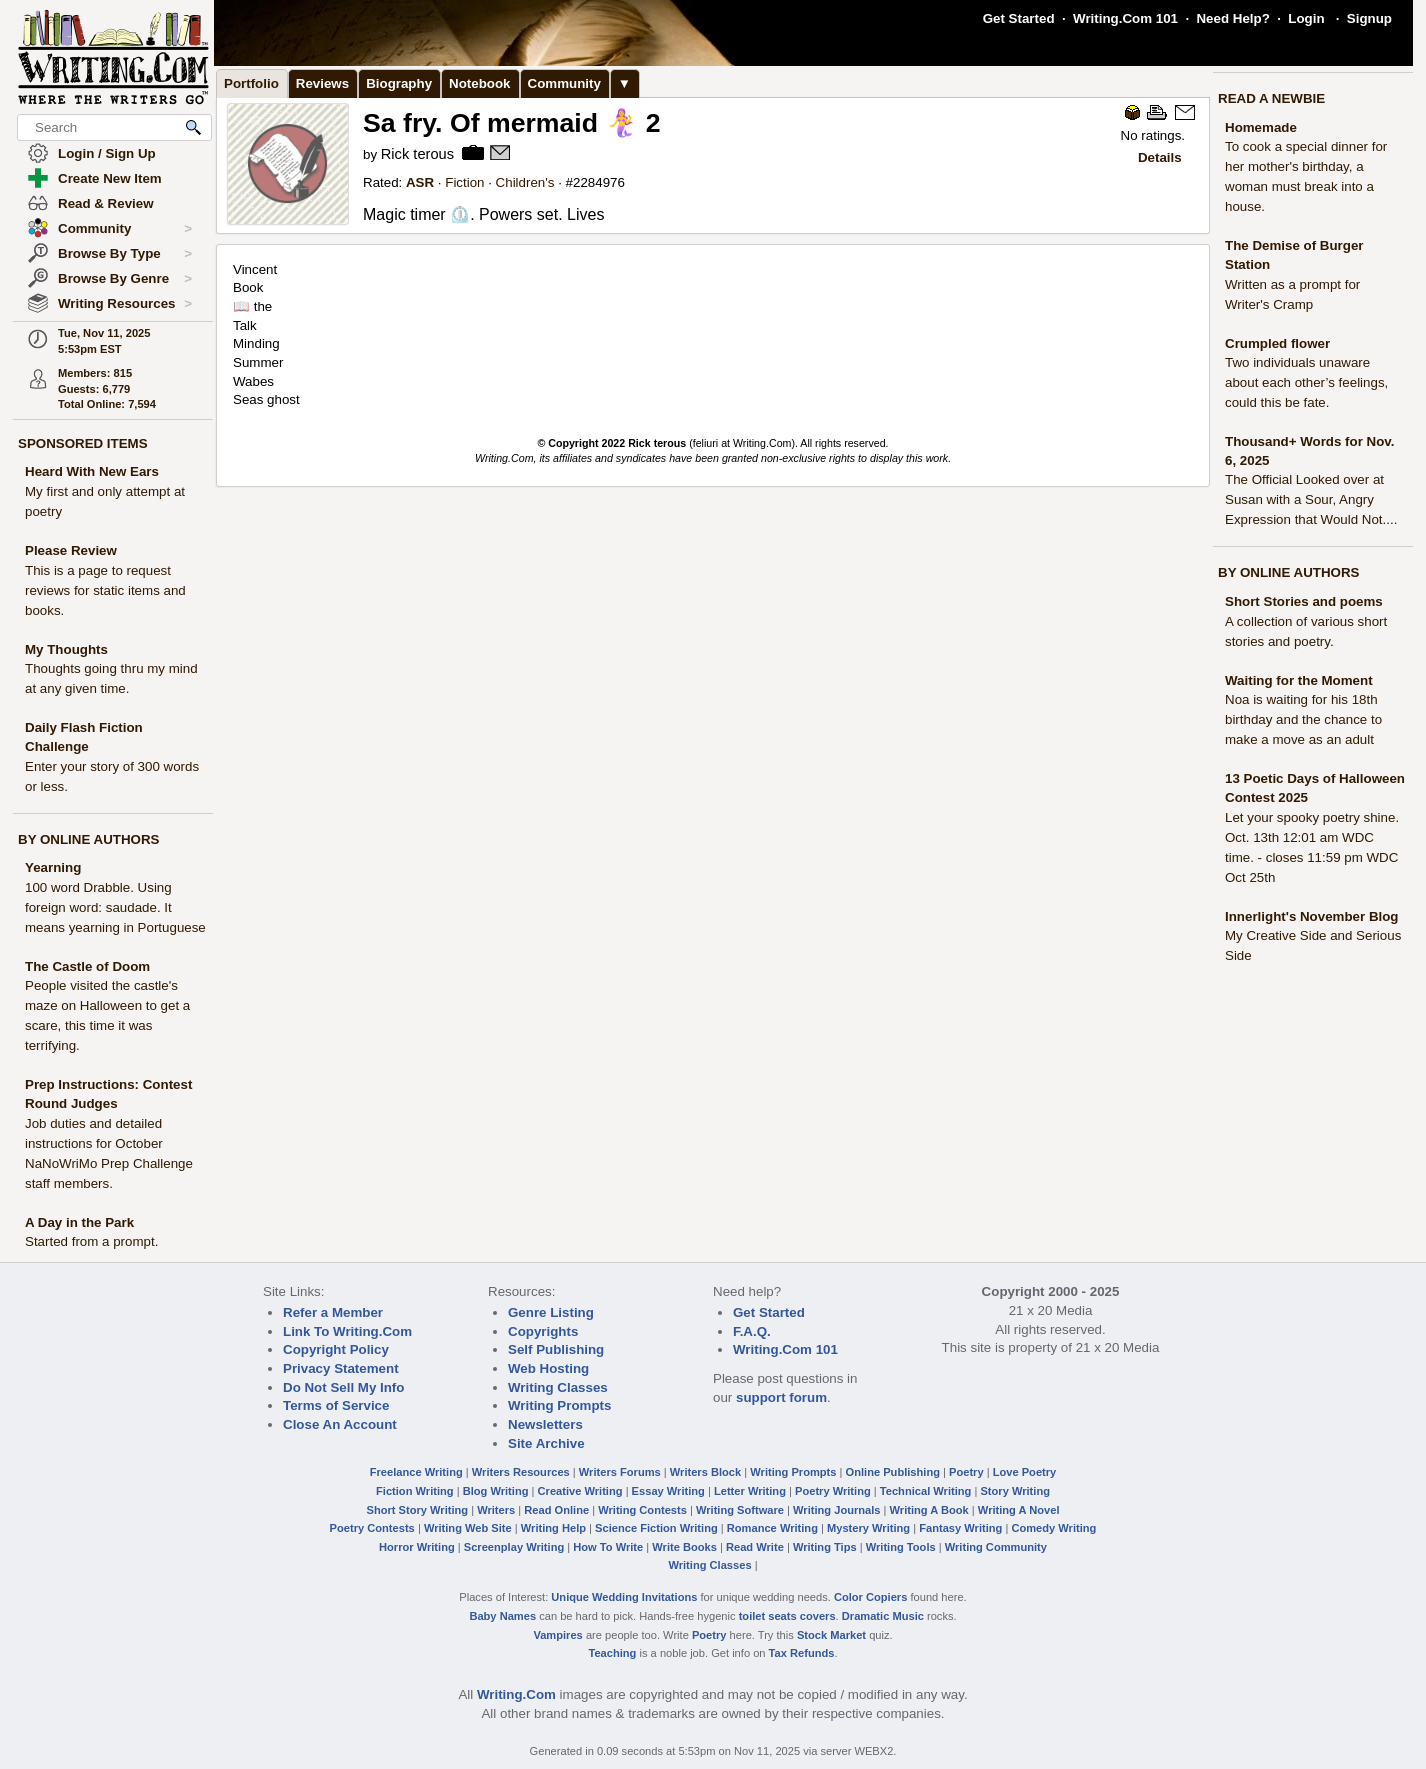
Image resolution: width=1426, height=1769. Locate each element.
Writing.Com (516, 1694)
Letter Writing (750, 1491)
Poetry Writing (833, 1491)
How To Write (608, 1547)
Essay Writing (668, 1491)
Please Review (71, 550)
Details (1160, 157)
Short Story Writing (417, 1510)
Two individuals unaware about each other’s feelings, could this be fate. (1306, 382)
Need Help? (1232, 18)
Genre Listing (551, 1312)
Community (125, 229)
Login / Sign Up (107, 153)
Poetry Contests (372, 1528)
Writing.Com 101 (1125, 18)
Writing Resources (125, 304)
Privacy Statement (341, 1368)
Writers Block (705, 1472)
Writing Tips (825, 1547)
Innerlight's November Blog (1312, 916)
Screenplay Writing (514, 1547)
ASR (420, 182)
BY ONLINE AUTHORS (88, 839)
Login (1306, 18)
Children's (525, 182)
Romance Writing (772, 1528)
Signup (1369, 18)
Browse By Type (125, 254)
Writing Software (740, 1510)
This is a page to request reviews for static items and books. (105, 590)
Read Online (556, 1510)
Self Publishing (556, 1349)
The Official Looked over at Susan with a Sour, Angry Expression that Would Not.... (1311, 499)
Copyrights (543, 1331)
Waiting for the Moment (1299, 680)
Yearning (53, 867)
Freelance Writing (416, 1472)
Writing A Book (929, 1510)
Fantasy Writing (960, 1528)
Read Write (755, 1547)
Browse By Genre (125, 279)
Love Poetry (1025, 1472)
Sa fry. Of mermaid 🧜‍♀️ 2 (512, 123)
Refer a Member (333, 1312)
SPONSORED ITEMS (83, 443)
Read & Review (106, 203)
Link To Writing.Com (347, 1331)
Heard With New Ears (92, 471)
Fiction (464, 182)
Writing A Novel (1019, 1510)
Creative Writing (580, 1491)
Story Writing (1015, 1491)
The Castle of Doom (87, 966)
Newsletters (545, 1424)
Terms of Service (336, 1405)
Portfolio (251, 83)
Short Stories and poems (1304, 601)
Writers (496, 1510)
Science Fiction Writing (656, 1528)
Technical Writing (926, 1491)
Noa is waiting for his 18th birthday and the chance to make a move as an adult (1303, 719)
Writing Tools (901, 1547)
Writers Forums (620, 1472)
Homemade (1261, 127)
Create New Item (110, 178)
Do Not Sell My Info (343, 1387)
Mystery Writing (868, 1528)
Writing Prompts (559, 1405)
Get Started (1019, 18)
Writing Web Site (468, 1528)
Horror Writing (417, 1547)
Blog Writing (496, 1491)
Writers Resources (521, 1472)
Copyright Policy (336, 1349)
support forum (781, 1397)
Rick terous (419, 154)
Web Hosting (548, 1368)
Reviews (322, 83)
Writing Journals (836, 1510)
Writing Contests (642, 1510)
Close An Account (340, 1424)
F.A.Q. (752, 1331)
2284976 (599, 182)
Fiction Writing (415, 1491)
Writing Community (996, 1547)
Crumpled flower (1277, 343)
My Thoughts (66, 649)
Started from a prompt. (91, 1241)
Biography (399, 83)
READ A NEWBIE (1271, 98)
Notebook (479, 83)
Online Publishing (893, 1472)
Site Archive (546, 1443)
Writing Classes (558, 1387)
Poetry (966, 1472)
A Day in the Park (79, 1222)
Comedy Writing (1053, 1528)
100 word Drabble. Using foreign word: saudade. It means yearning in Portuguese (115, 907)
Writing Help (553, 1528)
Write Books (684, 1547)
